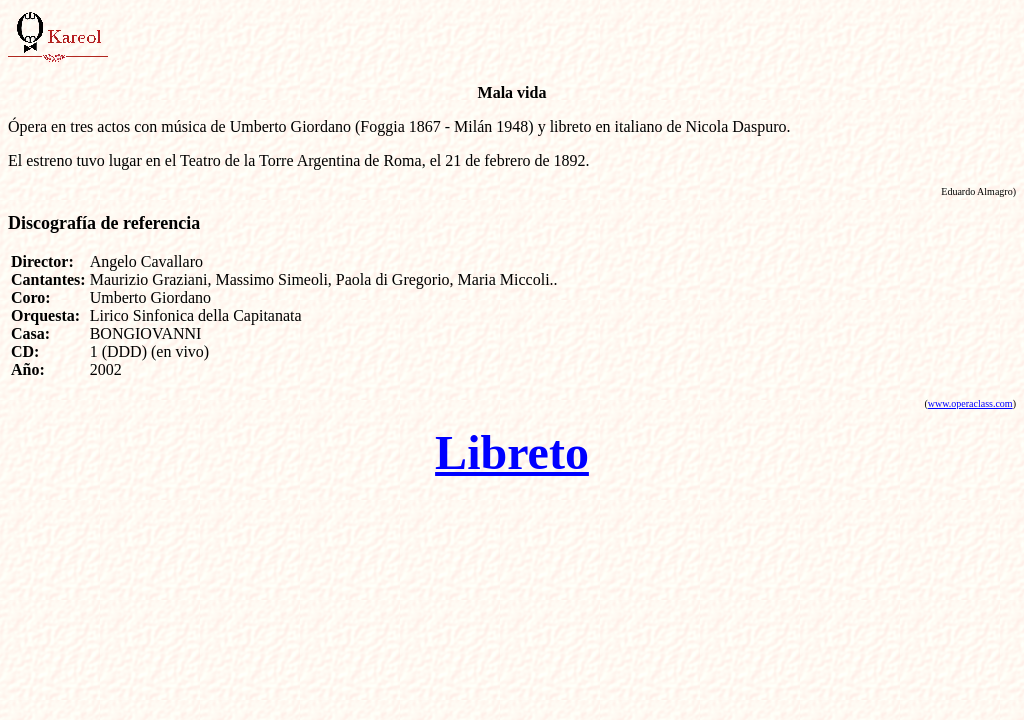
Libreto (512, 452)
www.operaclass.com (970, 403)
